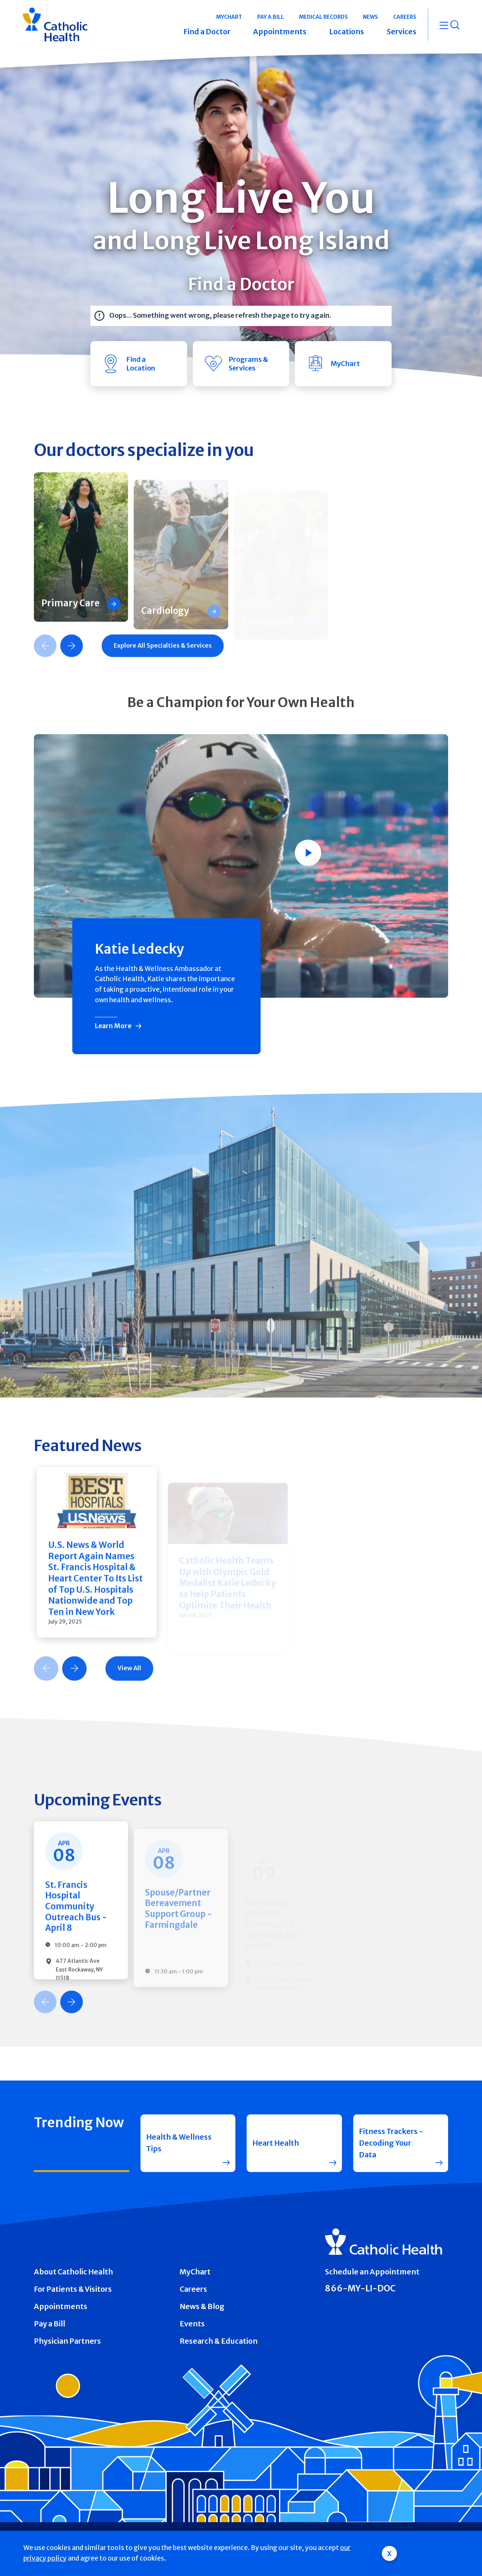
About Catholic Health (73, 2271)
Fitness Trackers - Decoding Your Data (391, 2143)
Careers (193, 2289)
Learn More (113, 1026)
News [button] (370, 17)
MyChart (195, 2271)
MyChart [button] (229, 17)
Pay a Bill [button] (270, 17)
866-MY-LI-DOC (360, 2288)
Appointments (60, 2306)
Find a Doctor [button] (206, 31)
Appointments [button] (280, 31)
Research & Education (219, 2341)
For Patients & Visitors (73, 2289)
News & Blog (202, 2306)
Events (192, 2323)
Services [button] (401, 31)
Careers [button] (404, 17)
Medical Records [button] (323, 17)
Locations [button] (346, 31)
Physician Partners (67, 2341)
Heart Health (275, 2143)
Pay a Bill (49, 2323)
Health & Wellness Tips (179, 2142)
